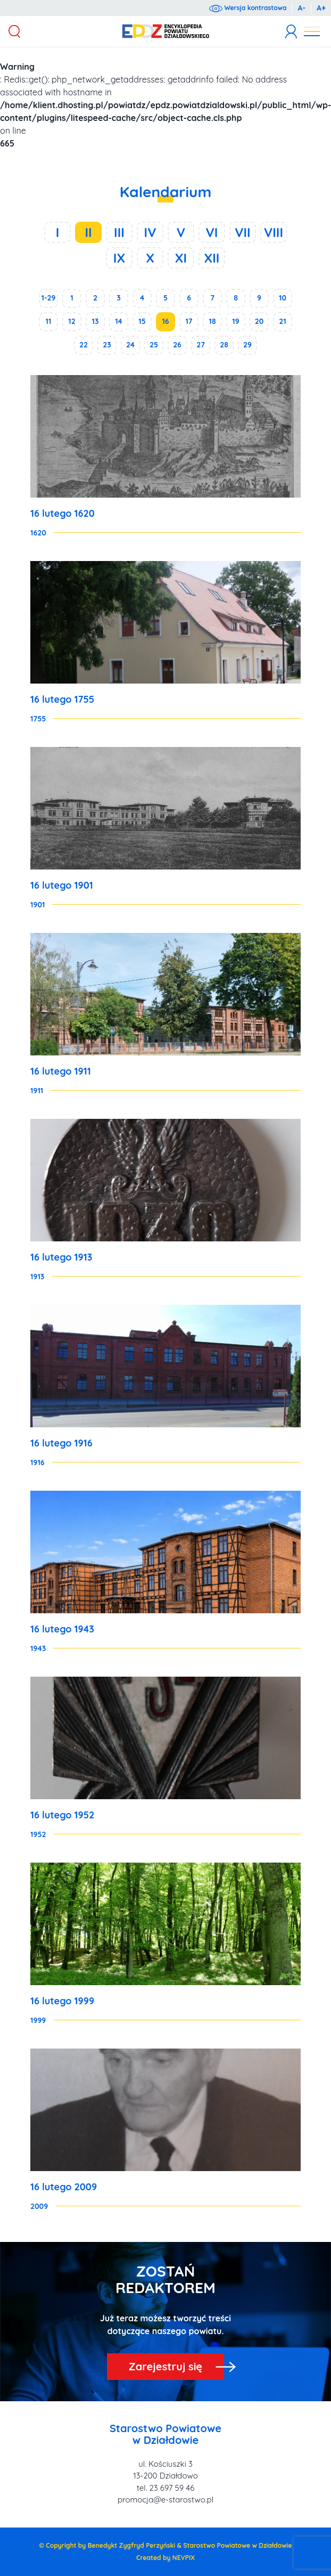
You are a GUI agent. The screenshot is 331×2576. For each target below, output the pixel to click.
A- (301, 8)
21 (282, 321)
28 (224, 345)
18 (212, 321)
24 (130, 345)
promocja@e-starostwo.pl (165, 2499)
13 (95, 321)
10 (282, 298)
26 (177, 345)
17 (188, 321)
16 (165, 321)
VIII (273, 232)
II (88, 232)
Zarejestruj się (165, 2366)
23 (107, 345)
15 (142, 321)
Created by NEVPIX (165, 2558)
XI (181, 258)
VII (242, 232)
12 (71, 321)
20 (259, 321)
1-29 (49, 298)
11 (49, 321)
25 (154, 345)
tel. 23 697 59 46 (165, 2488)
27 (200, 345)
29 (247, 345)
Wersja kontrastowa (247, 8)
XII (212, 258)
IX (119, 258)
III (119, 232)
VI (212, 232)
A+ (321, 8)
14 (118, 321)
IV (150, 232)
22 (83, 345)
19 (235, 321)
